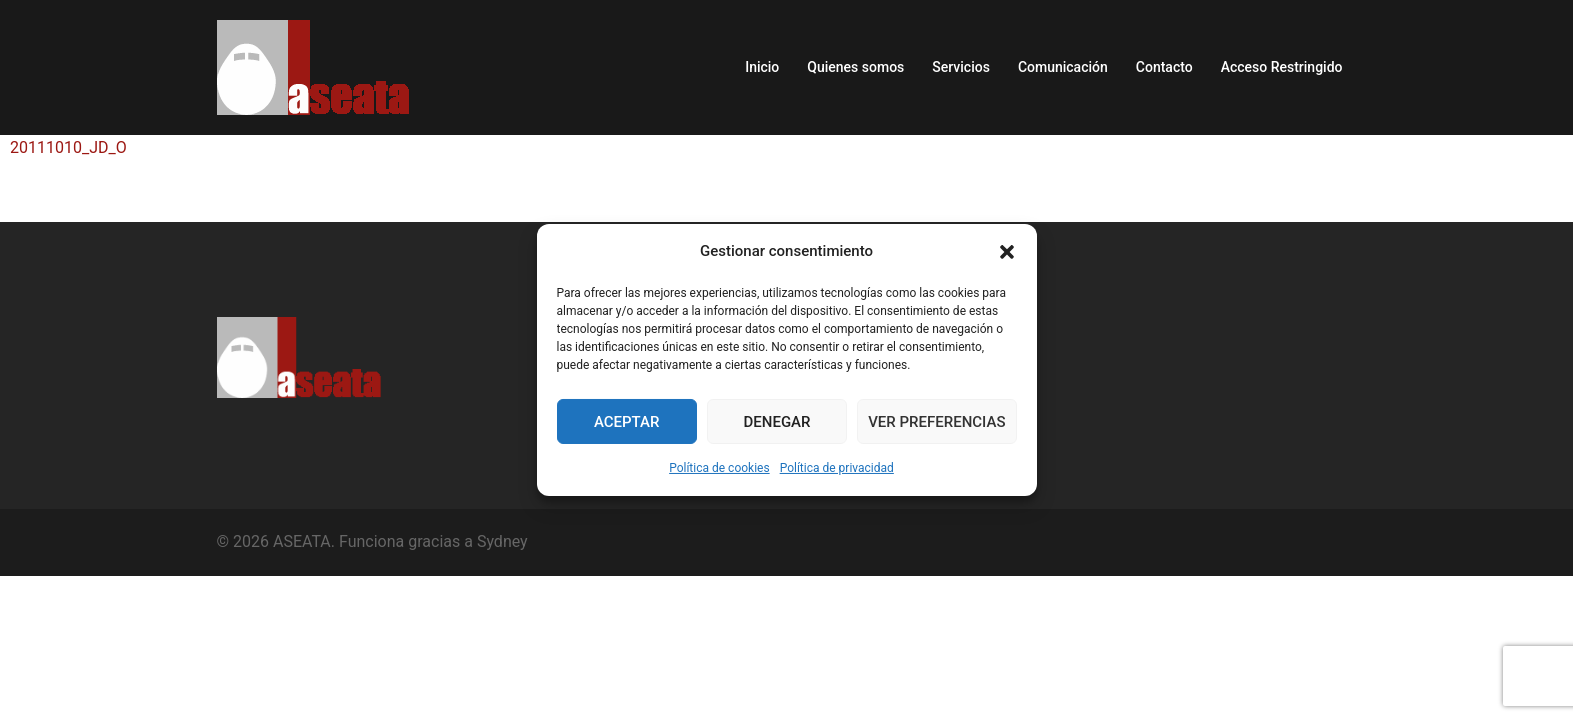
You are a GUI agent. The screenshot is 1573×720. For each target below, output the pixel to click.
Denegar (777, 422)
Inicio (762, 67)
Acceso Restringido (1282, 67)
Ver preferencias (936, 422)
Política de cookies (719, 468)
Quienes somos (855, 67)
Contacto (1164, 67)
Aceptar (627, 422)
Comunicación (1063, 67)
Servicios (961, 67)
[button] (1007, 252)
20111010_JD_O (68, 147)
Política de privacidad (837, 468)
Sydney (502, 541)
